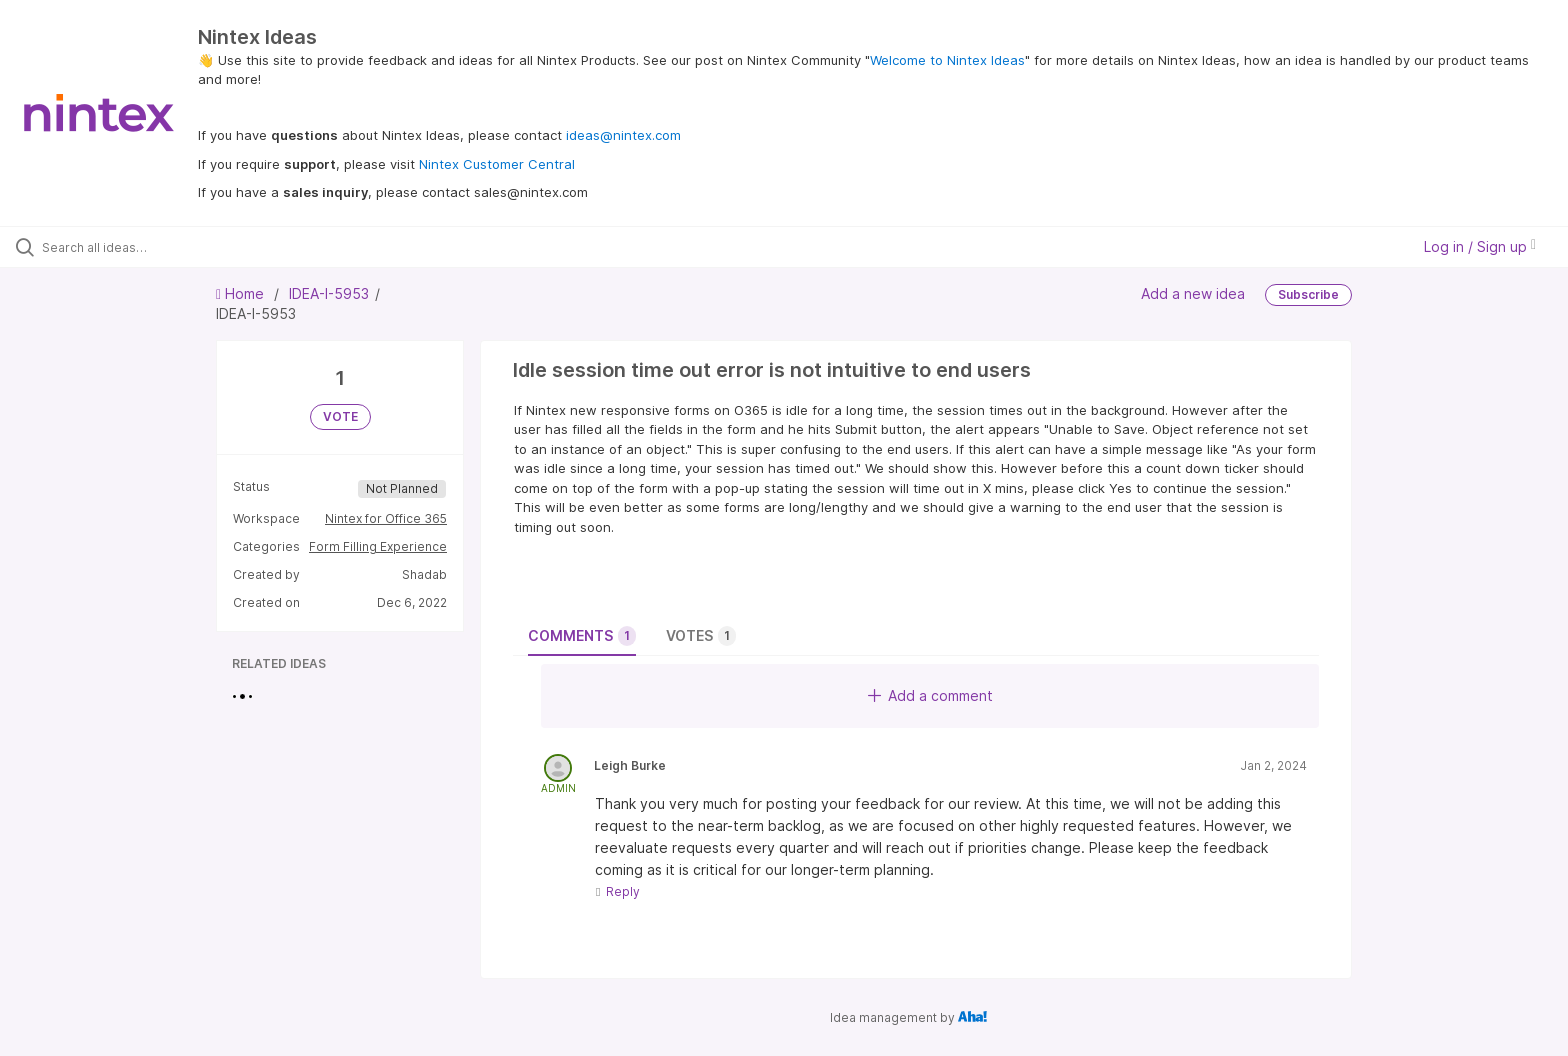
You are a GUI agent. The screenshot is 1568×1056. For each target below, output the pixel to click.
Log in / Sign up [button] (1480, 246)
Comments (582, 636)
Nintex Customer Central (497, 164)
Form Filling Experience (378, 546)
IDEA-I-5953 (329, 293)
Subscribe (1308, 294)
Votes (701, 636)
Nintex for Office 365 (386, 518)
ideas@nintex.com (623, 135)
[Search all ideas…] (182, 247)
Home (242, 293)
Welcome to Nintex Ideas (947, 60)
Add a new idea (1193, 293)
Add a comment (930, 695)
